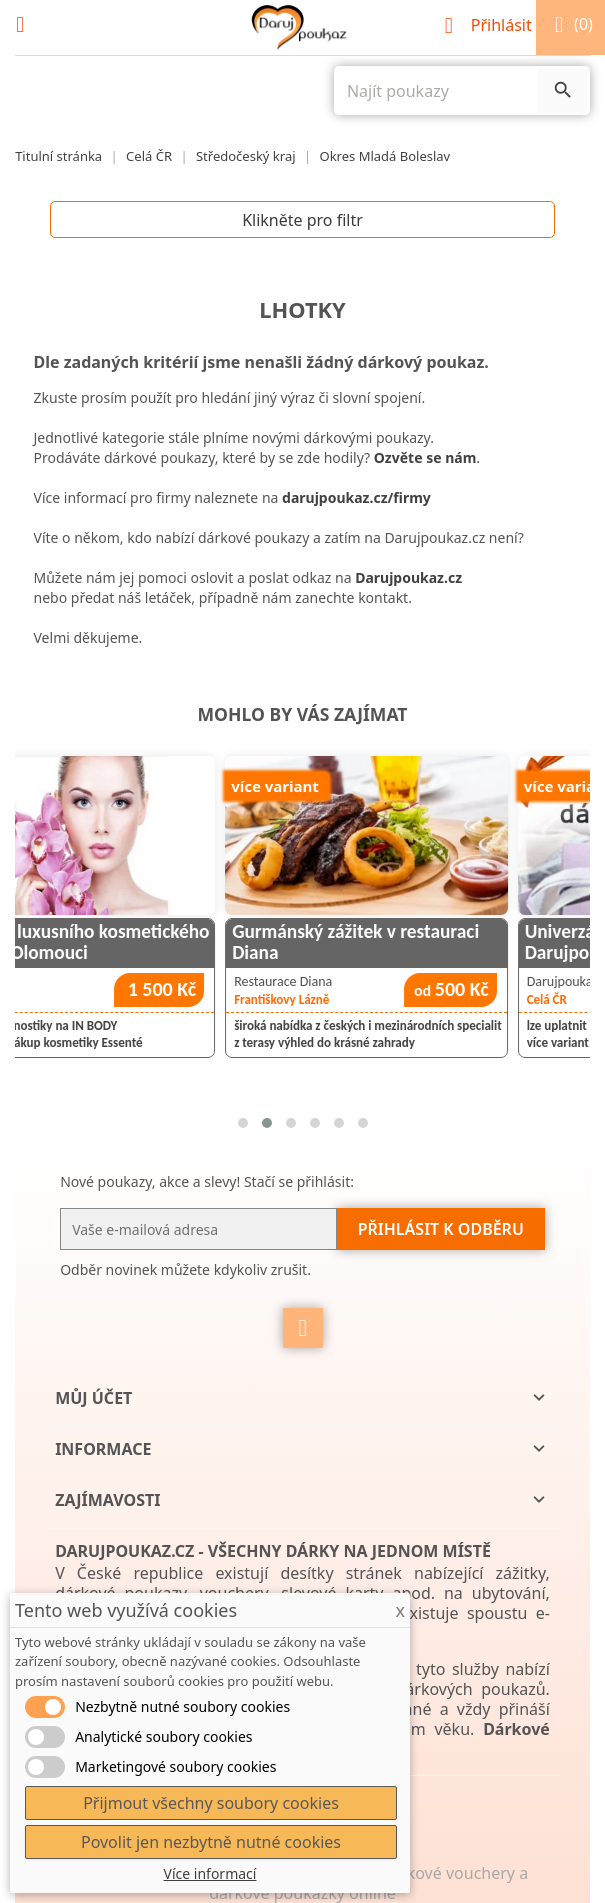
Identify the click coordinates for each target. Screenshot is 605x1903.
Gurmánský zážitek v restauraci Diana (436, 942)
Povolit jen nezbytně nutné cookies (211, 1842)
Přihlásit (490, 25)
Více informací (210, 1873)
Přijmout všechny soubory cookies (211, 1803)
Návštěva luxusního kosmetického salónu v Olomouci (156, 942)
